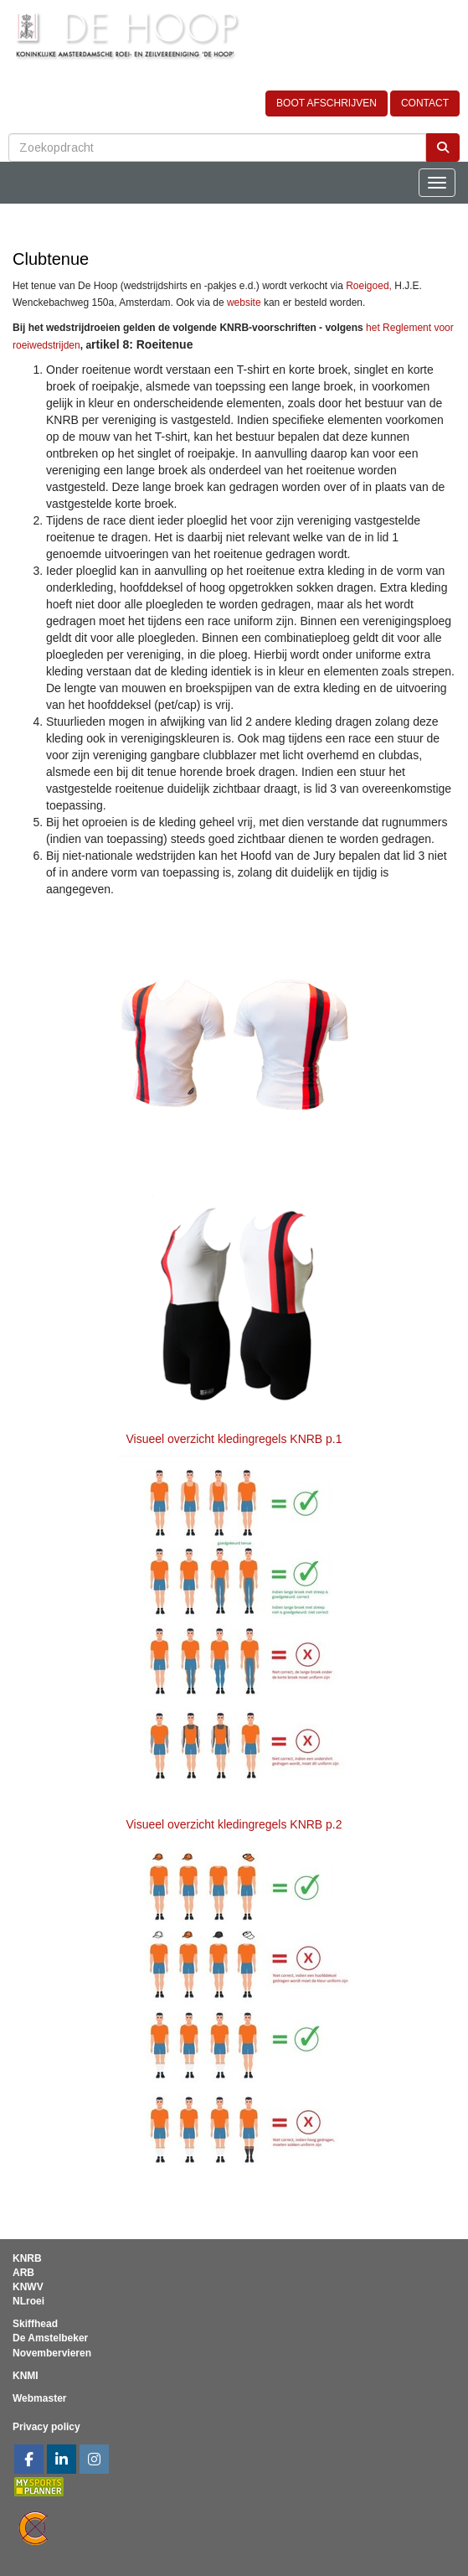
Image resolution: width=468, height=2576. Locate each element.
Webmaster (39, 2398)
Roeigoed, (369, 286)
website (244, 302)
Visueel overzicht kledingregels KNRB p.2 (234, 1824)
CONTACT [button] (425, 103)
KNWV (28, 2287)
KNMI (26, 2376)
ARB (23, 2273)
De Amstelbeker (50, 2338)
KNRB (27, 2258)
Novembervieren (52, 2353)
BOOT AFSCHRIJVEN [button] (326, 103)
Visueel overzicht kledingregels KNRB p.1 (234, 1439)
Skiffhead (35, 2324)
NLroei (28, 2301)
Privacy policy (46, 2427)
